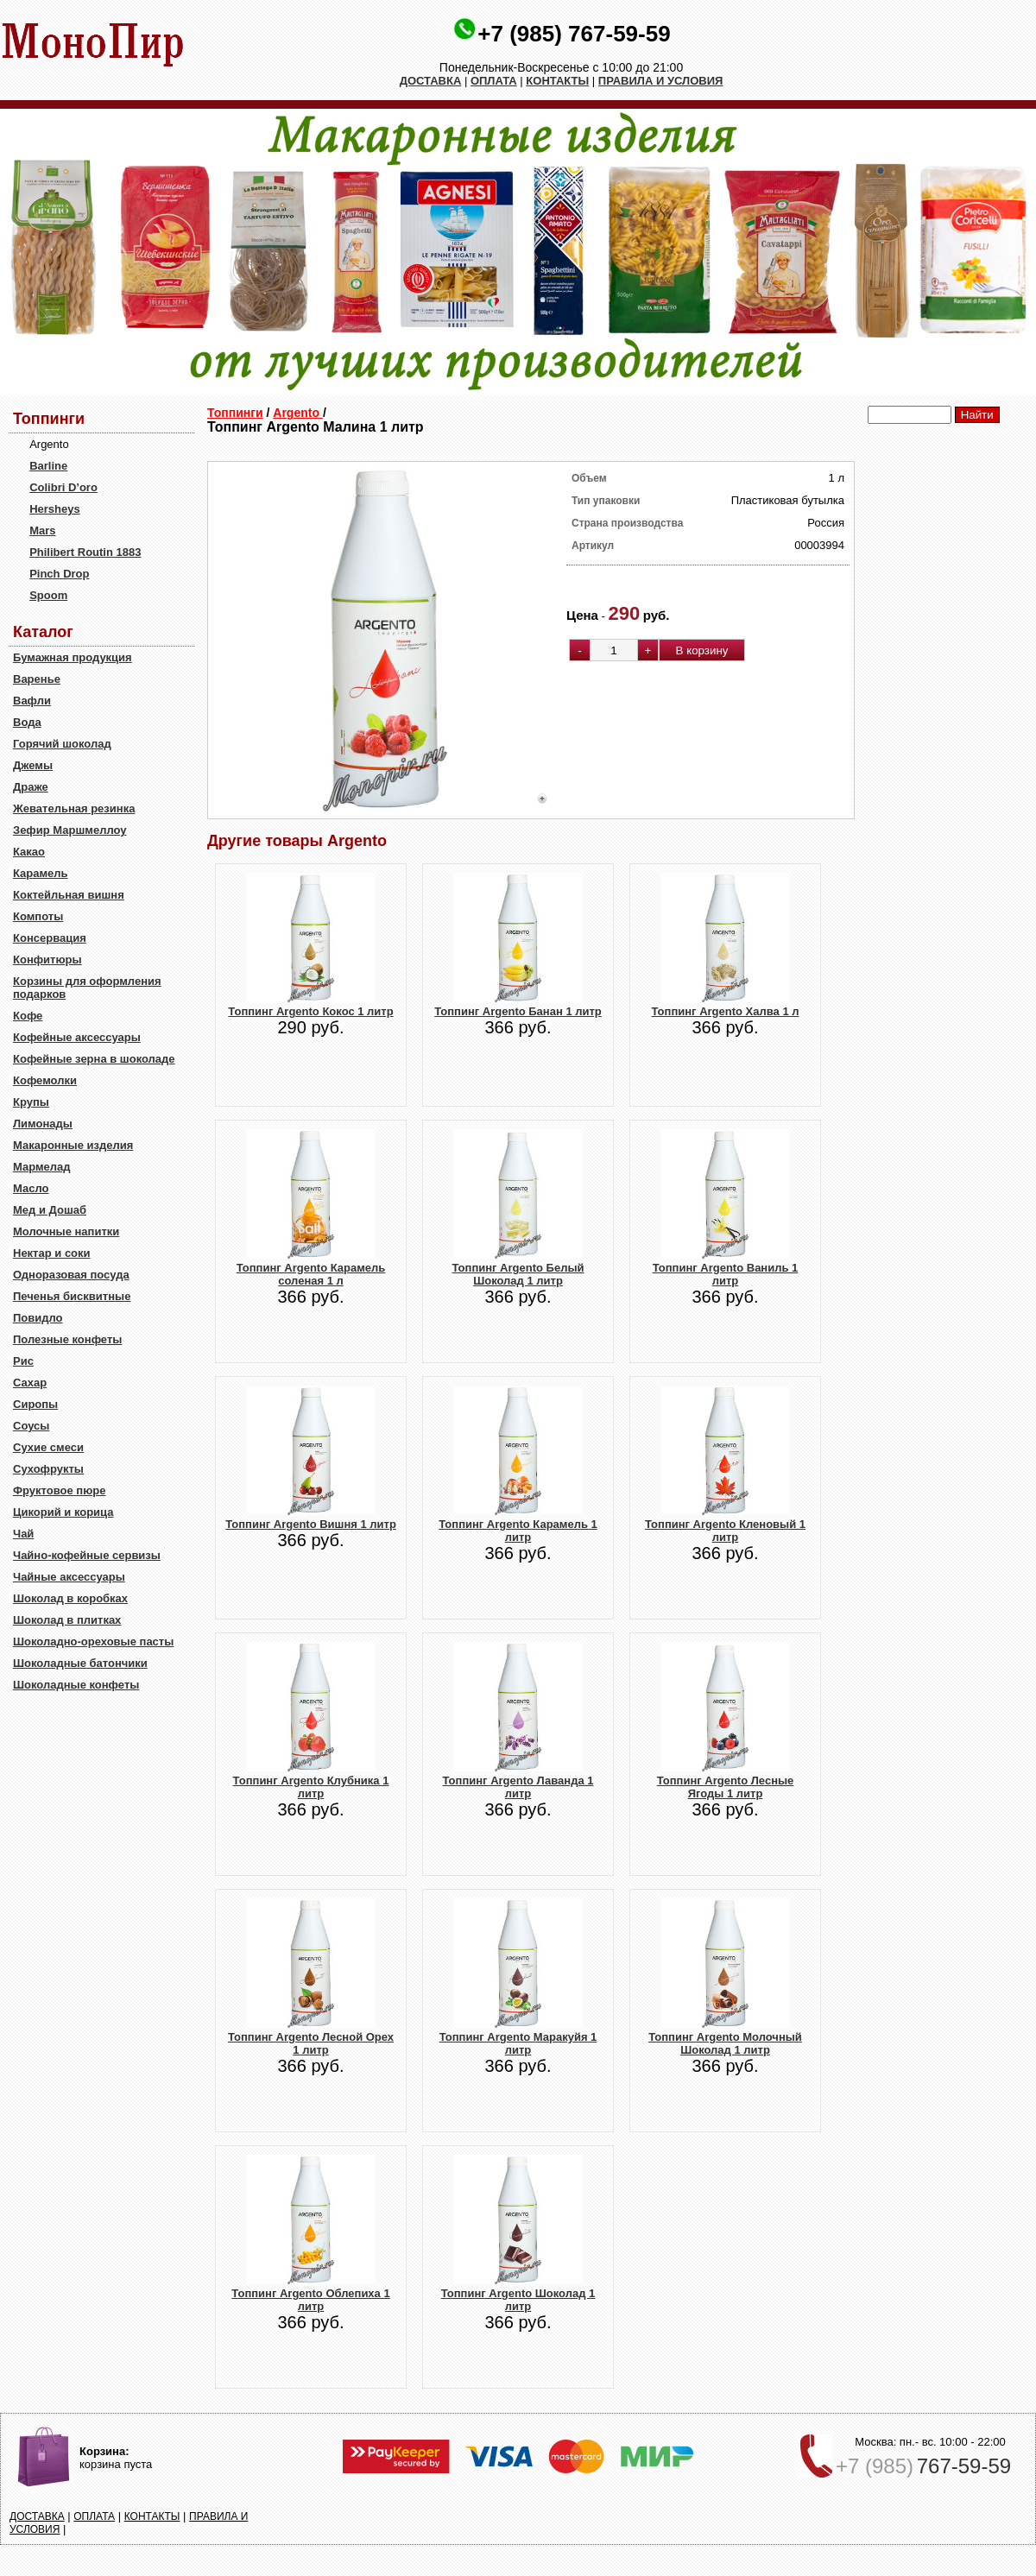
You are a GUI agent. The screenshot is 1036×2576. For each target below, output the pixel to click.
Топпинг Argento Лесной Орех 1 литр (311, 2043)
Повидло (38, 1317)
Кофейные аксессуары (77, 1037)
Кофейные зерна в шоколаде (94, 1058)
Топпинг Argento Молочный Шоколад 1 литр (725, 2043)
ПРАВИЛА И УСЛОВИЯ (660, 80)
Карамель (40, 873)
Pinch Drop (59, 573)
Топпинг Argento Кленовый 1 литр (725, 1531)
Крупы (31, 1101)
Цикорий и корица (63, 1512)
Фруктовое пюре (59, 1490)
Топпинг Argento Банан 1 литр (518, 1011)
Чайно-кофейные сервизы (87, 1555)
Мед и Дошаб (49, 1209)
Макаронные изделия (73, 1145)
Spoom (48, 595)
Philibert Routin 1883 (85, 552)
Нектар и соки (52, 1253)
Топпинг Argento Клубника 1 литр (311, 1787)
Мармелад (42, 1166)
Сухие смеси (48, 1447)
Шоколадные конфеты (76, 1684)
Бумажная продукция (72, 657)
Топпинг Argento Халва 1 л (725, 1011)
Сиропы (35, 1404)
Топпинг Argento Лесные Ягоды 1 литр (725, 1787)
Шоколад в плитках (67, 1619)
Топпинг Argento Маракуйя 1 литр (518, 2043)
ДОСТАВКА (431, 80)
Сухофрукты (48, 1468)
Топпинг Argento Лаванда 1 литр (518, 1787)
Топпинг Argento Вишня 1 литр (310, 1524)
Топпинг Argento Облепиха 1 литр (310, 2300)
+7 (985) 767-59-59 (573, 34)
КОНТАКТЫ (557, 80)
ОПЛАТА (494, 80)
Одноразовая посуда (71, 1274)
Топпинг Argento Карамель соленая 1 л (311, 1274)
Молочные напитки (66, 1231)
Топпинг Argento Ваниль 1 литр (726, 1274)
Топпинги (235, 413)
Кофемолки (45, 1080)
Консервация (49, 937)
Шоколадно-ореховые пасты (93, 1641)
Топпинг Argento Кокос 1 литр (310, 1011)
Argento (298, 413)
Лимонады (43, 1123)
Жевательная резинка (74, 808)
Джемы (33, 765)
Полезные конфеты (67, 1339)
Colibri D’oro (63, 487)
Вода (27, 722)
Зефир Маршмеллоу (69, 830)
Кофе (27, 1015)
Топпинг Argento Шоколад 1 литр (518, 2300)
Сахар (30, 1382)
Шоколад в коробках (70, 1598)
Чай (23, 1533)
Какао (29, 851)
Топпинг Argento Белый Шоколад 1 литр (518, 1274)
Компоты (38, 916)
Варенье (36, 678)
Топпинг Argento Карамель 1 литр (518, 1531)
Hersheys (54, 508)
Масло (30, 1188)
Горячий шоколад (62, 743)
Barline (48, 465)
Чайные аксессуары (69, 1576)
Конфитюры (47, 959)
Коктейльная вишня (68, 894)
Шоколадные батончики (80, 1663)
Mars (42, 530)
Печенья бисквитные (71, 1296)
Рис (23, 1360)
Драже (30, 786)
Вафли (32, 700)
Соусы (31, 1425)
